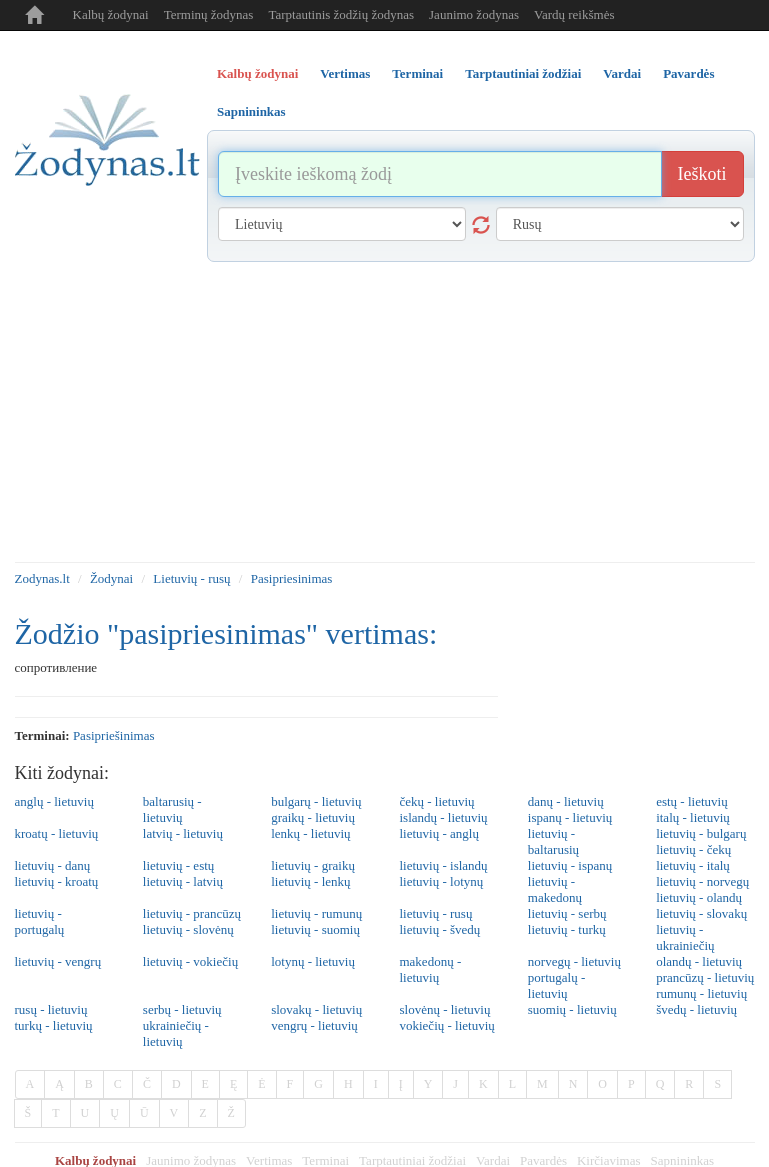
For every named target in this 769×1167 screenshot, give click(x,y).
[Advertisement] (385, 412)
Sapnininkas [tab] (251, 111)
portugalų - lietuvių (556, 985)
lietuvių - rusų (435, 913)
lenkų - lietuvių (310, 833)
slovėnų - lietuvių (444, 1009)
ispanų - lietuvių (570, 817)
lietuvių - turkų (567, 929)
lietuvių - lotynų (441, 881)
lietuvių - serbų (567, 913)
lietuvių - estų (179, 865)
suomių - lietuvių (572, 1009)
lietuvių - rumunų (316, 913)
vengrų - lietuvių (314, 1025)
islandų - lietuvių (443, 817)
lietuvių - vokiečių (190, 961)
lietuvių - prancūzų (192, 913)
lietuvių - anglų (438, 833)
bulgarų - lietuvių (316, 801)
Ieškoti (702, 174)
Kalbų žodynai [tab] (257, 73)
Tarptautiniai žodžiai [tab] (523, 73)
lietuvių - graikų (313, 865)
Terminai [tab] (417, 73)
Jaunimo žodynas (474, 14)
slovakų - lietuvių (316, 1009)
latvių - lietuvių (183, 833)
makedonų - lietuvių (430, 969)
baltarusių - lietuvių (172, 809)
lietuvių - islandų (443, 865)
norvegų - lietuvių (574, 961)
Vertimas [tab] (345, 73)
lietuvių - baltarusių (553, 841)
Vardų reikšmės (574, 14)
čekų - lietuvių (436, 801)
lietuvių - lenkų (310, 881)
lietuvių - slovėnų (188, 929)
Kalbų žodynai (111, 14)
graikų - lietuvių (313, 817)
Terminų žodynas (209, 14)
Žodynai (111, 578)
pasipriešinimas (114, 735)
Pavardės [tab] (688, 73)
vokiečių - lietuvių (446, 1025)
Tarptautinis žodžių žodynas (341, 14)
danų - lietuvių (566, 801)
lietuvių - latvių (183, 881)
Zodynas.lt (42, 578)
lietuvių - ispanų (570, 865)
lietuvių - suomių (315, 929)
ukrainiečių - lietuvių (176, 1033)
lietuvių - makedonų (555, 889)
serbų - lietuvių (182, 1009)
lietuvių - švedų (439, 929)
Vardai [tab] (622, 73)
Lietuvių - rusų (191, 578)
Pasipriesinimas (292, 578)
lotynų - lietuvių (313, 961)
